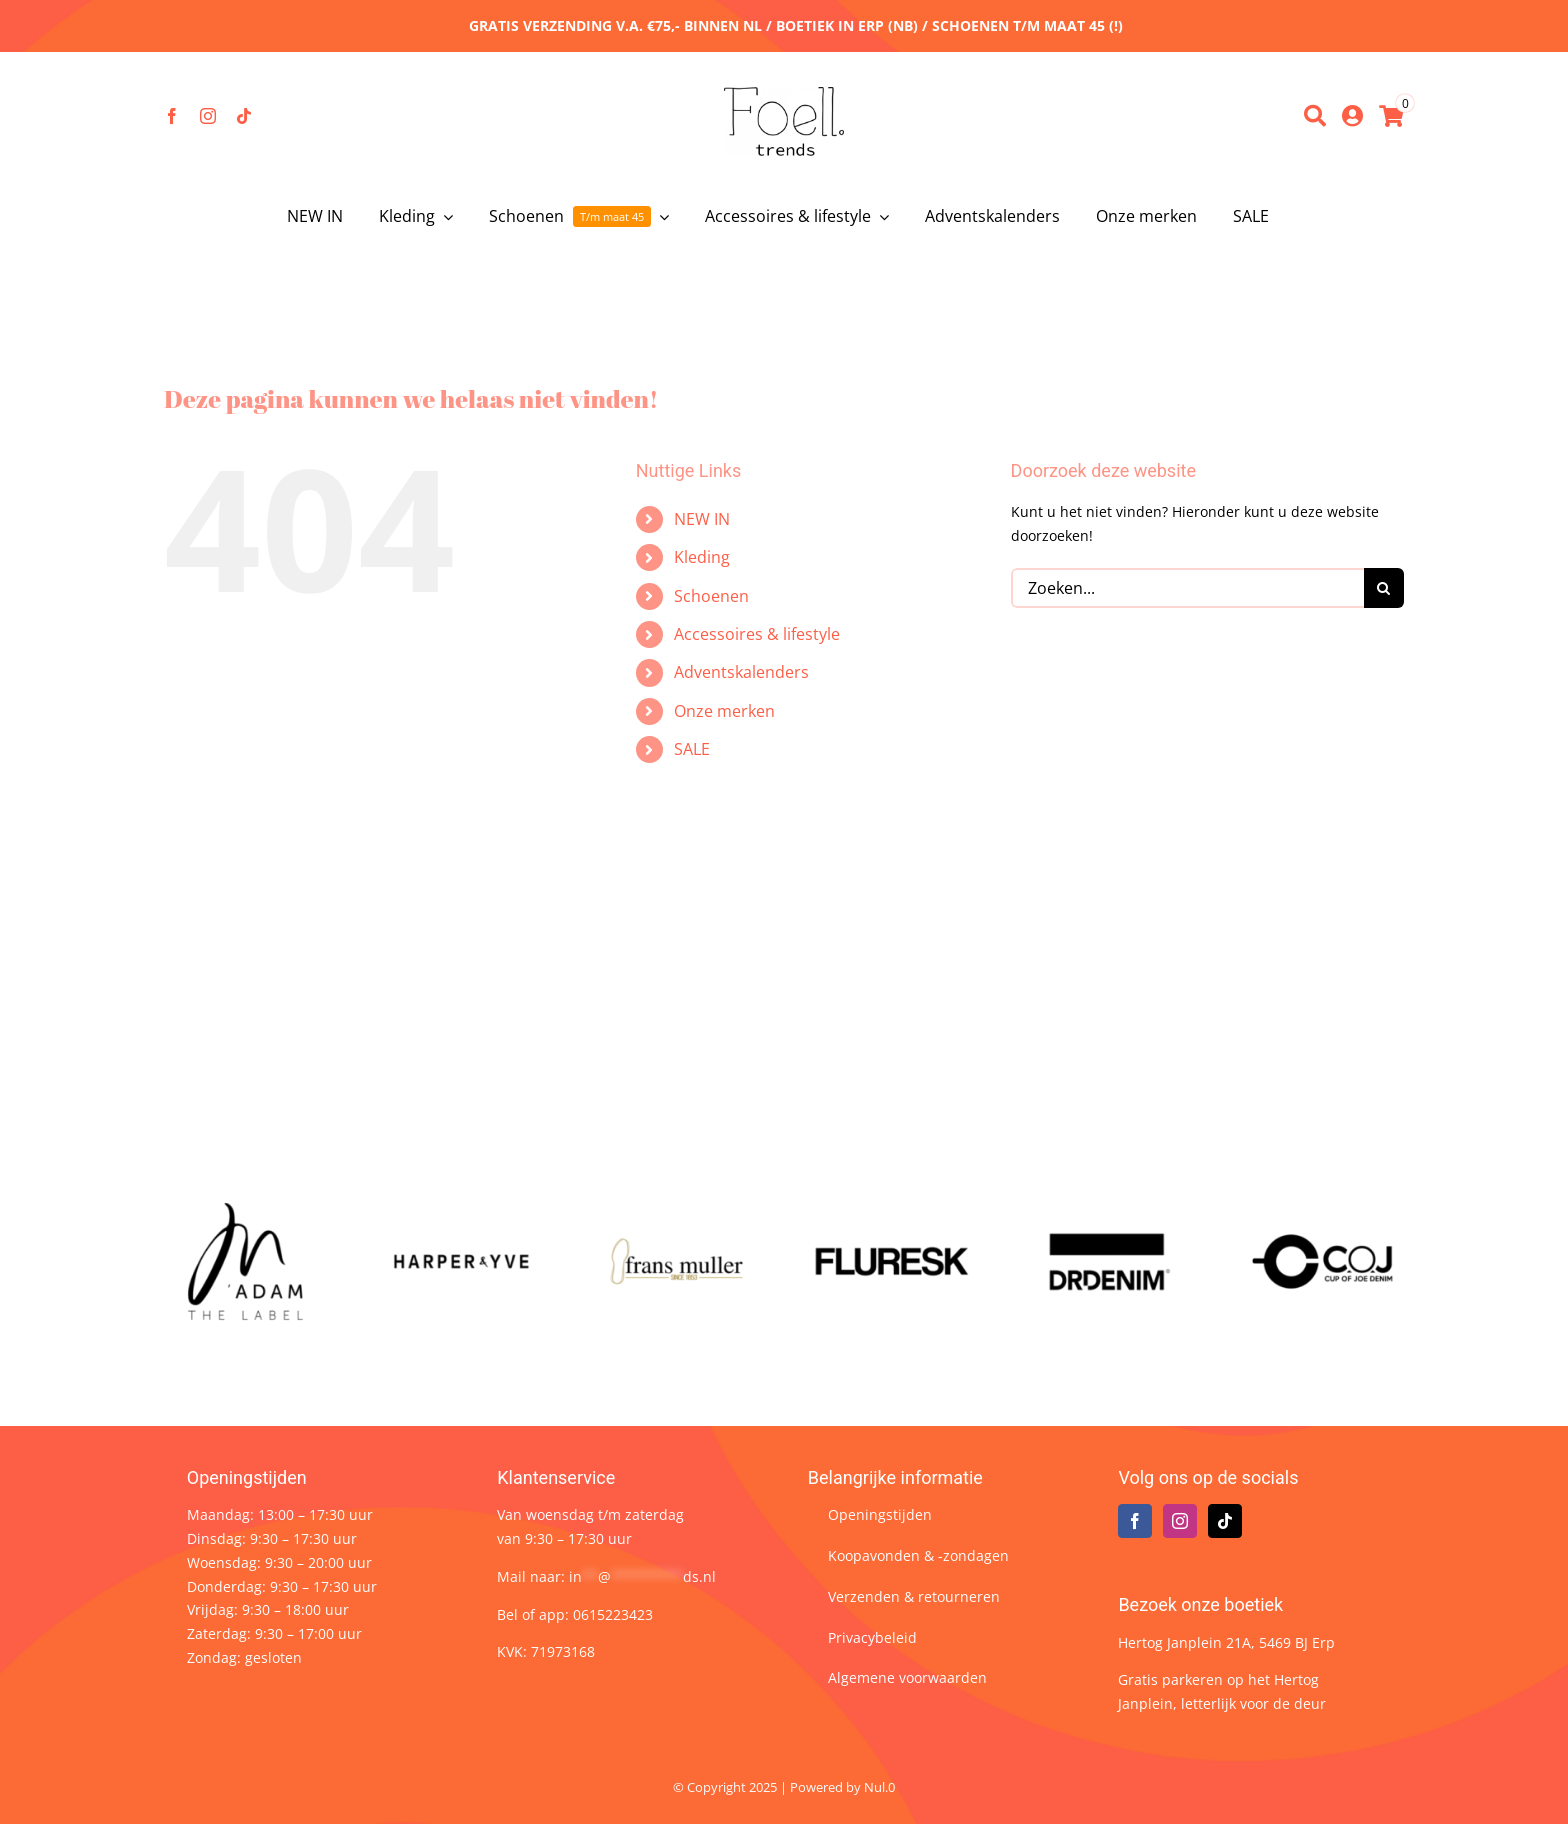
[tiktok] (244, 116)
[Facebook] (1135, 1521)
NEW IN (702, 519)
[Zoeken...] (1187, 588)
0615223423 (613, 1614)
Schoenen (711, 596)
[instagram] (208, 116)
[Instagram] (1180, 1521)
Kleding (702, 557)
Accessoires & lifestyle (757, 634)
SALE (692, 749)
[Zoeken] (1315, 116)
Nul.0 (879, 1787)
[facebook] (172, 116)
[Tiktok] (1225, 1521)
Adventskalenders (741, 672)
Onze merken (724, 711)
